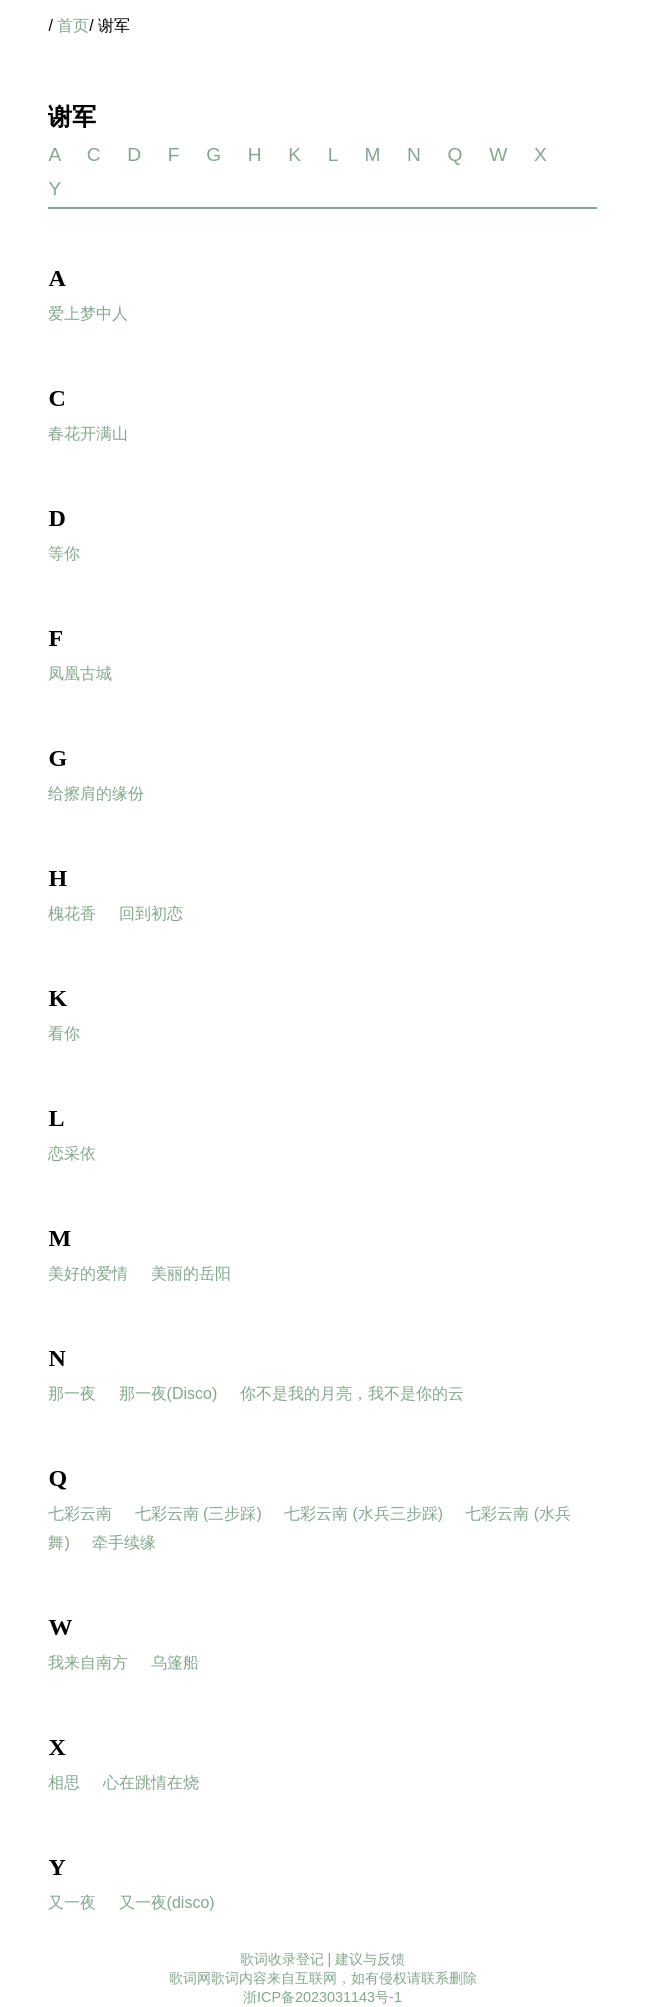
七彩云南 (80, 1513)
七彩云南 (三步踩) (198, 1513)
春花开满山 (88, 433)
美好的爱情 (88, 1273)
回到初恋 (151, 913)
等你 (64, 553)
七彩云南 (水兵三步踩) (363, 1513)
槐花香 (72, 913)
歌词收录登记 (282, 1959)
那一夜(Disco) (168, 1393)
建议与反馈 (370, 1959)
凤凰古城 (80, 673)
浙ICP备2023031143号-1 (322, 1997)
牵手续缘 (124, 1542)
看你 (64, 1033)
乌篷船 (175, 1662)
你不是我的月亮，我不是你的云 (352, 1393)
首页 (73, 25)
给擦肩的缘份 (96, 793)
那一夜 (72, 1393)
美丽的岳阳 (191, 1273)
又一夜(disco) (167, 1902)
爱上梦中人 (88, 313)
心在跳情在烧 (151, 1782)
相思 (64, 1782)
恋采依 (72, 1153)
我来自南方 (88, 1662)
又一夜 (72, 1902)
